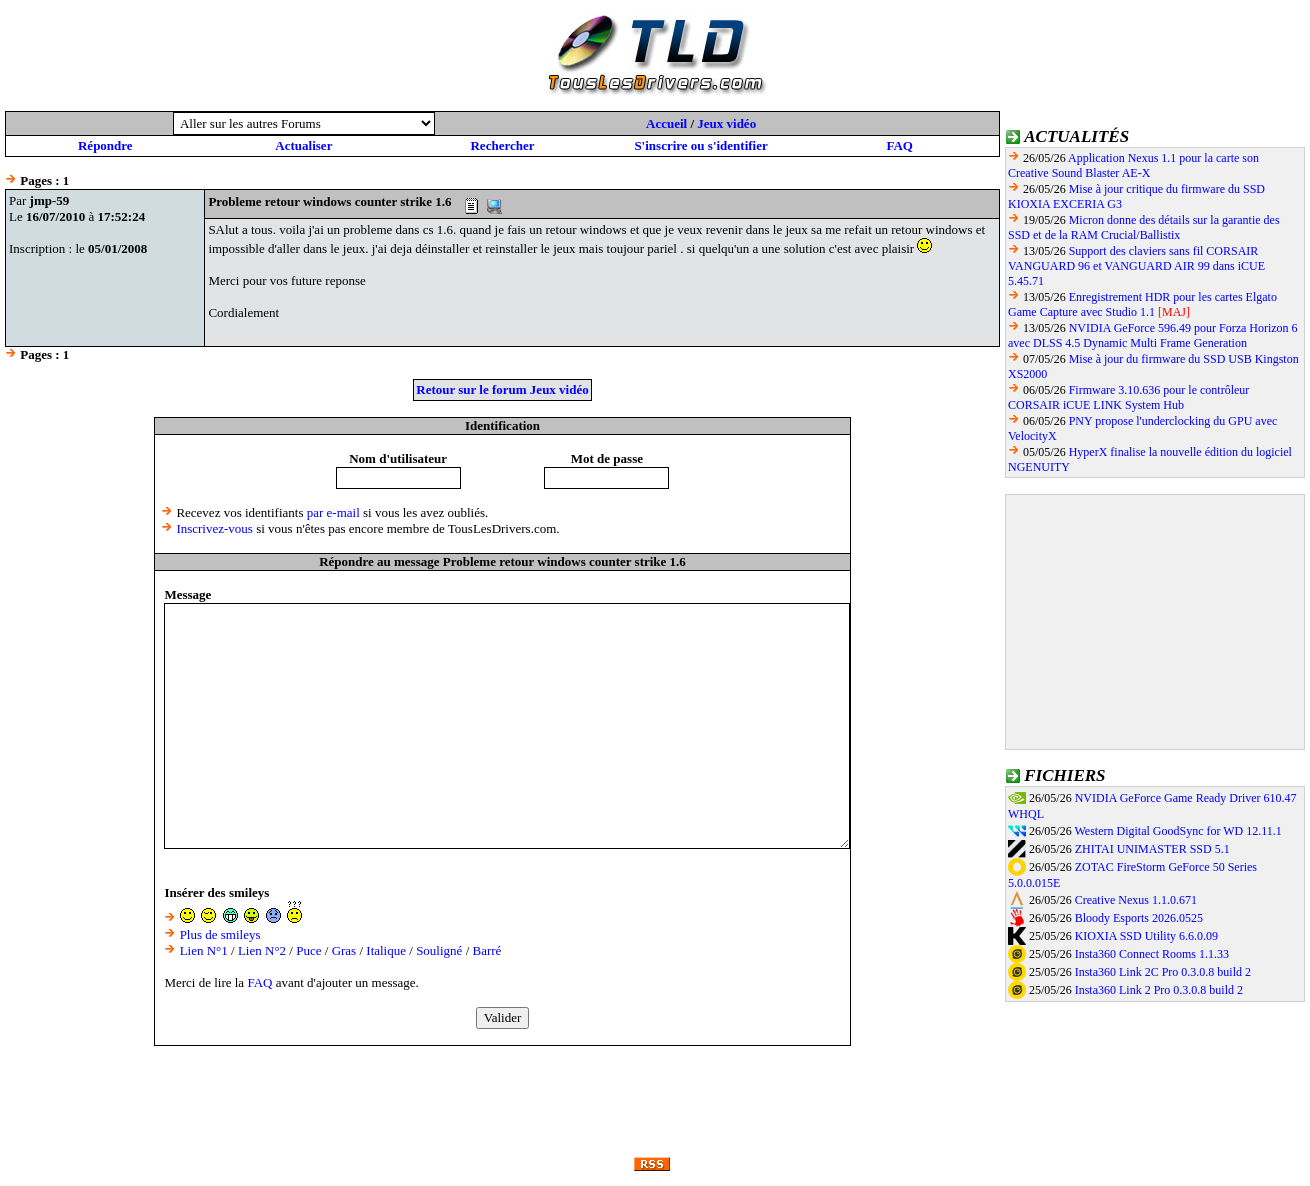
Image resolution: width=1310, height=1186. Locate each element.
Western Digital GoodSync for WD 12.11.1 (1177, 831)
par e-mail (333, 512)
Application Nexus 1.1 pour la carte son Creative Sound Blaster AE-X (1133, 165)
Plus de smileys (220, 934)
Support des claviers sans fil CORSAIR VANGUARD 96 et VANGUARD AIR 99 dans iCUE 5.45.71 (1136, 266)
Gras (344, 950)
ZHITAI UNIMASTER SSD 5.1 (1152, 849)
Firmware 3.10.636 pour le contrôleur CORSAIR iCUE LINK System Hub (1128, 397)
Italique (386, 950)
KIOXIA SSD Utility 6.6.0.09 (1146, 936)
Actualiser (303, 145)
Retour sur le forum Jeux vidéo (502, 389)
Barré (487, 950)
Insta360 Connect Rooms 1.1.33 (1152, 954)
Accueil (666, 123)
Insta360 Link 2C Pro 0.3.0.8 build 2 (1163, 972)
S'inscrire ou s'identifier (700, 145)
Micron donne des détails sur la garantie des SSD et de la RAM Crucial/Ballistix (1144, 227)
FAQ (899, 145)
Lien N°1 (204, 950)
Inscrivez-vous (214, 528)
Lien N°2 (262, 950)
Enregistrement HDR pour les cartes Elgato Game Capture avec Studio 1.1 (1142, 304)
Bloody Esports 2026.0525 (1139, 918)
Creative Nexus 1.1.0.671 (1136, 900)
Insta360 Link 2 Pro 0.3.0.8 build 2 (1159, 990)
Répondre (105, 145)
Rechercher (502, 145)
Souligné (439, 950)
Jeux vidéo (726, 123)
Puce (308, 950)
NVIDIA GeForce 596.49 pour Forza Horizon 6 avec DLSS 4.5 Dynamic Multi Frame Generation (1153, 335)
